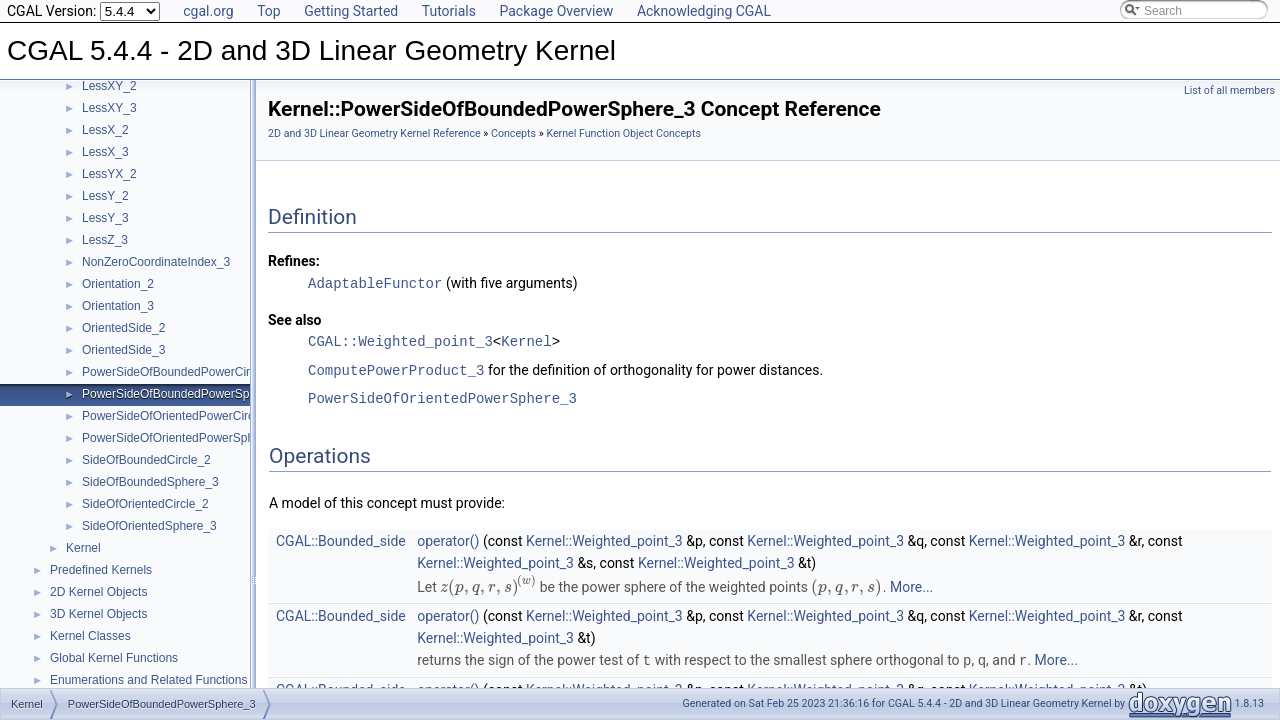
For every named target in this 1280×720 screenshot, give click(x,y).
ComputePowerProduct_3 (396, 368)
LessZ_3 (105, 240)
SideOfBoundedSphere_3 (150, 482)
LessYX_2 (109, 174)
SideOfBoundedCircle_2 (146, 460)
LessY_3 (105, 218)
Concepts (513, 133)
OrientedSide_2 (123, 328)
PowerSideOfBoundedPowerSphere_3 (184, 394)
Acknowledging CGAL (704, 11)
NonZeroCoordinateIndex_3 (156, 262)
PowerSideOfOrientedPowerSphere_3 (183, 438)
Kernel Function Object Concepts (623, 133)
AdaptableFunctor (375, 282)
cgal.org (208, 11)
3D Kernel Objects (98, 614)
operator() (448, 539)
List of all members (1229, 90)
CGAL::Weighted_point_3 (400, 340)
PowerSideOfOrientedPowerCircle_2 (179, 416)
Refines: (294, 261)
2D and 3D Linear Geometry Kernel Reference (374, 133)
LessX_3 (105, 152)
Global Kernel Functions (114, 658)
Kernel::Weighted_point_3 (604, 539)
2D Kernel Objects (98, 592)
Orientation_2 (118, 284)
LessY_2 (105, 196)
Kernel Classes (90, 636)
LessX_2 (105, 130)
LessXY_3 (109, 108)
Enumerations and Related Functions (148, 680)
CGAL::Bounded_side (341, 539)
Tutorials (449, 11)
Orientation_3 (118, 306)
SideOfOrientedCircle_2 (145, 504)
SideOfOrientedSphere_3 (149, 526)
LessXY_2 (109, 86)
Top (269, 11)
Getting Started (351, 11)
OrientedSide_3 (123, 350)
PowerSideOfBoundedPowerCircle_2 (180, 372)
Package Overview (556, 11)
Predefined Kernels (101, 570)
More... (911, 585)
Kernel (83, 548)
